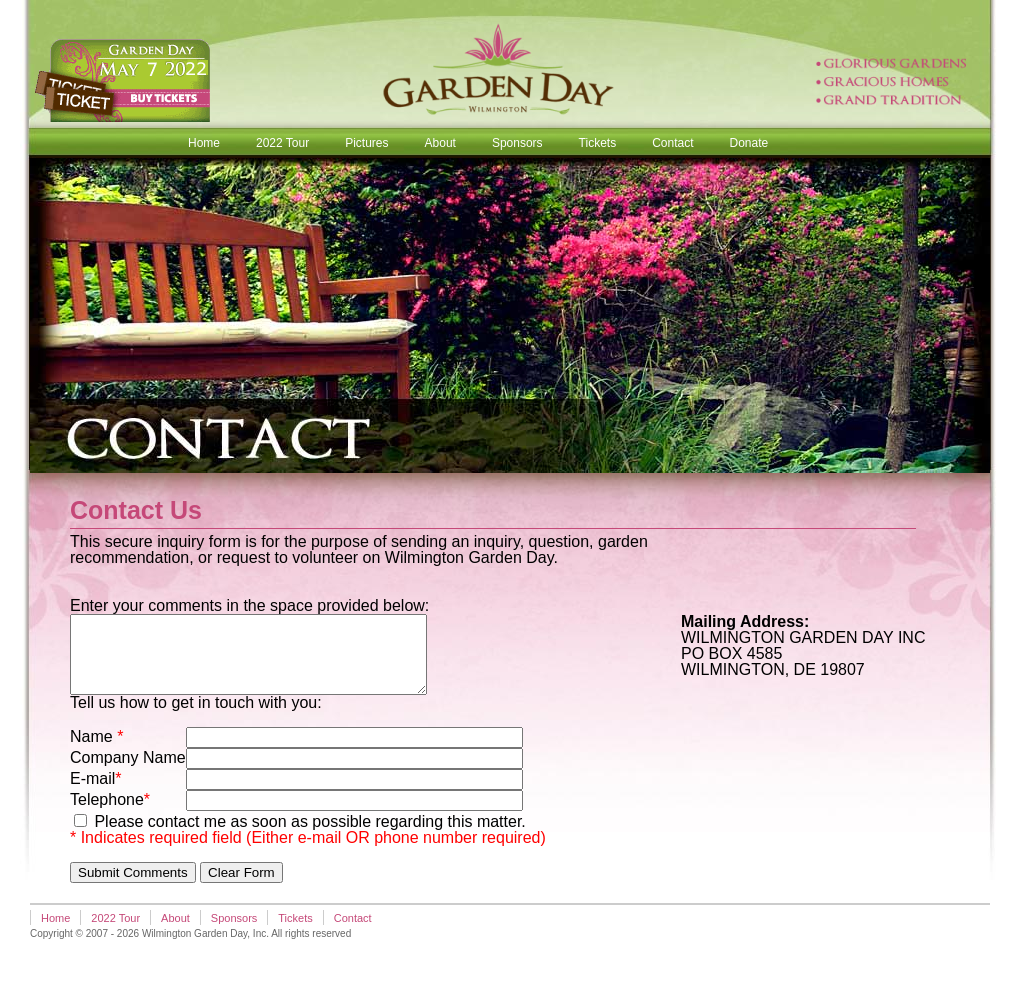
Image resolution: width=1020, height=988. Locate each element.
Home (204, 143)
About (440, 143)
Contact (672, 143)
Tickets (598, 143)
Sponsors (517, 143)
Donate (749, 143)
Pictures (366, 143)
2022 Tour (282, 143)
